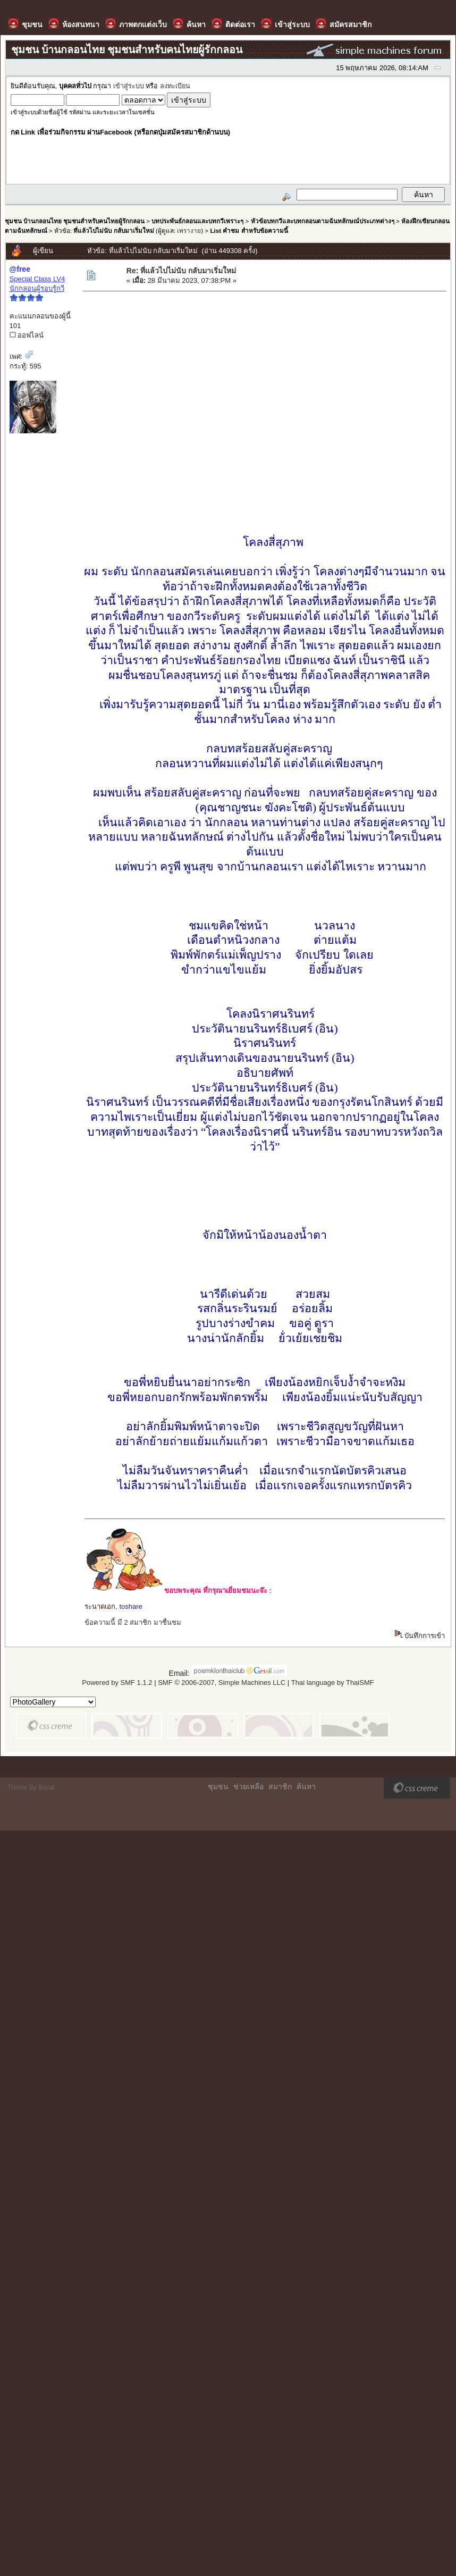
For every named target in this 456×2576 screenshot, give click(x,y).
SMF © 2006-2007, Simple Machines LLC (221, 1682)
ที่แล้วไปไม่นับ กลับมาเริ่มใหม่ (113, 230)
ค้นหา (306, 1786)
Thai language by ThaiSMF (332, 1682)
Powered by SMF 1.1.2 (117, 1682)
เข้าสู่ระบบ (128, 86)
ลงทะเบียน (175, 86)
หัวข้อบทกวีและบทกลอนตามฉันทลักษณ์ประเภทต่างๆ (322, 220)
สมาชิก (280, 1786)
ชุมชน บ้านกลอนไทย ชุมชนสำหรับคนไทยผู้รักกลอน (75, 220)
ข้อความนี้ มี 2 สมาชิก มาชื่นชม (133, 1622)
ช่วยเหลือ (248, 1786)
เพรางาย (189, 230)
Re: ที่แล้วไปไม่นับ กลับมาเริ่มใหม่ (181, 270)
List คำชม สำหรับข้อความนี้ (249, 230)
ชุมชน (218, 1786)
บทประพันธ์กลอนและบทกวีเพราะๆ (197, 220)
